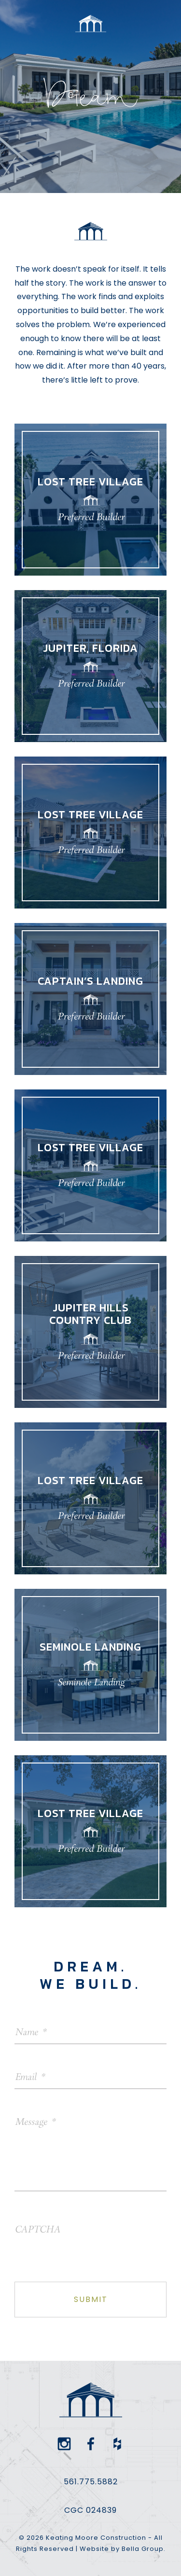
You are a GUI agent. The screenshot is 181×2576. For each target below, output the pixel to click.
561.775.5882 (91, 2481)
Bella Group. (144, 2548)
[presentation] (87, 2241)
